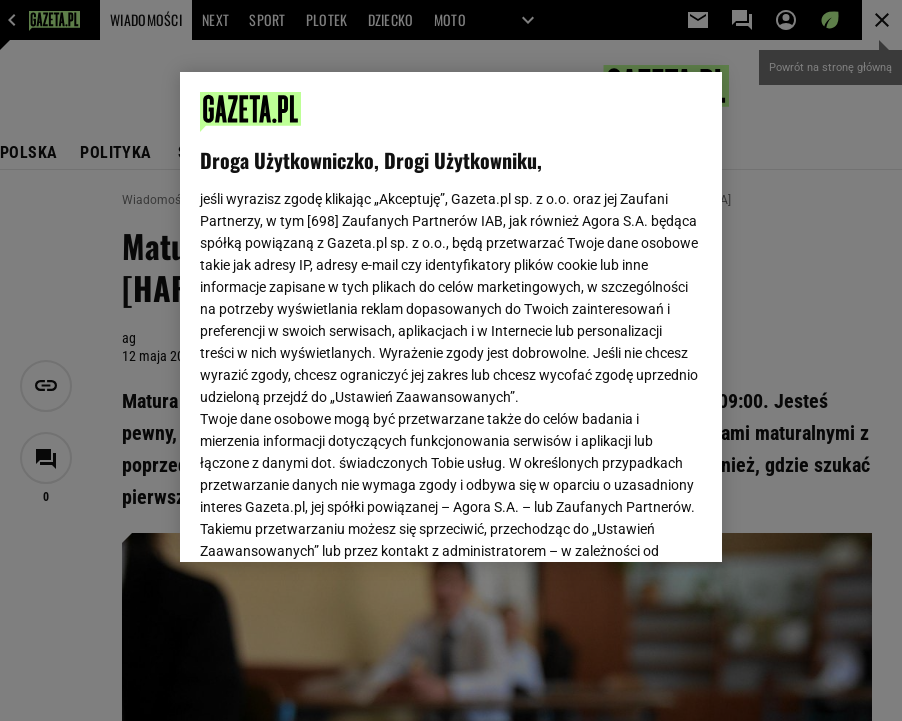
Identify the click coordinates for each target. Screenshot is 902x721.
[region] (450, 317)
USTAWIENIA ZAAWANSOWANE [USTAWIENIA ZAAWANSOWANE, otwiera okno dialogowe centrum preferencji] (331, 522)
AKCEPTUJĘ (633, 523)
